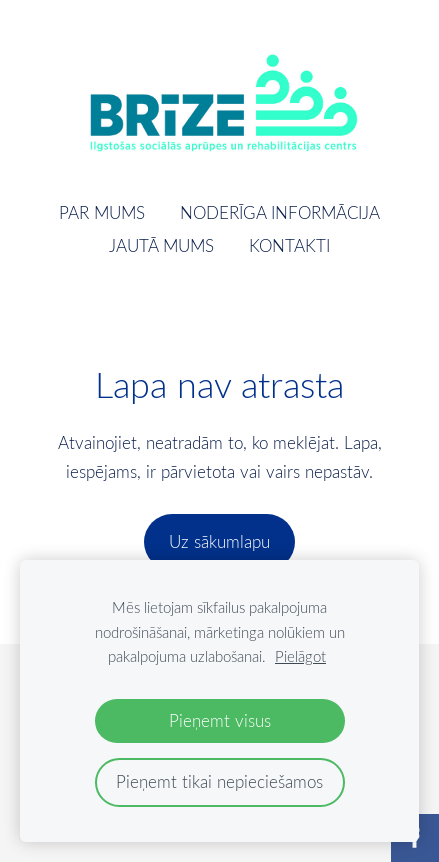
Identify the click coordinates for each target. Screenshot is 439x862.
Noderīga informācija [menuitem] (280, 212)
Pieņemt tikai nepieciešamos (219, 781)
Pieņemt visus (220, 720)
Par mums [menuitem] (102, 212)
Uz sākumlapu (219, 541)
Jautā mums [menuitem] (161, 245)
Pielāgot (300, 656)
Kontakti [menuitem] (289, 245)
